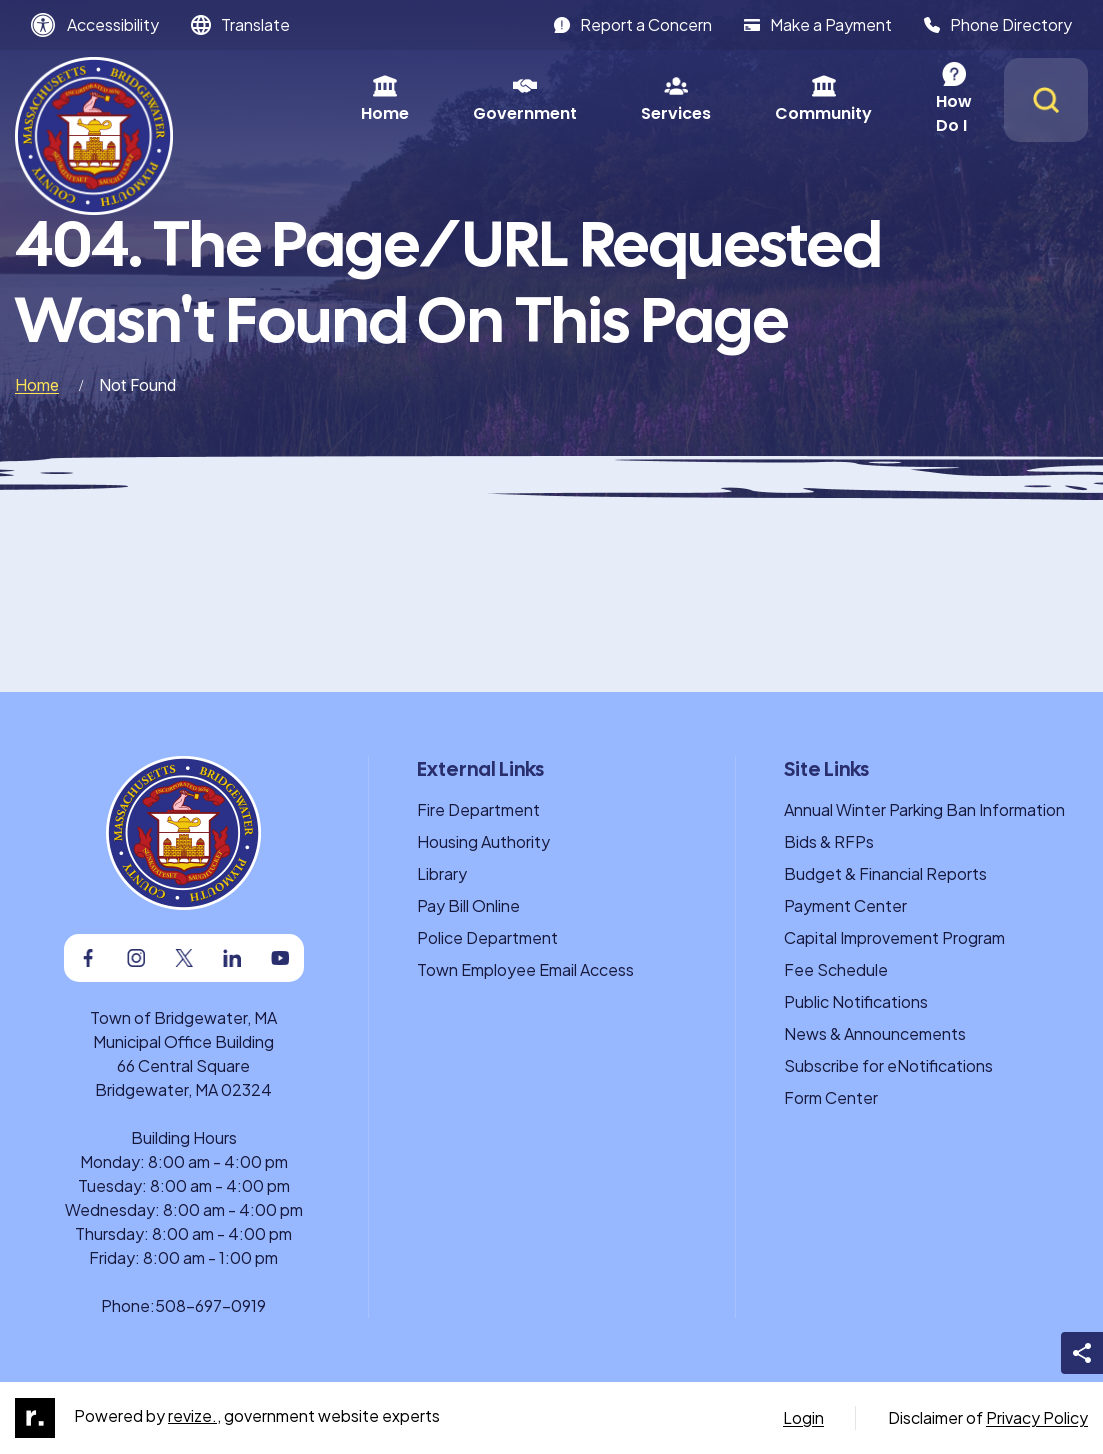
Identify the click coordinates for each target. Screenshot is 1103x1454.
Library (442, 873)
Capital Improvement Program (894, 937)
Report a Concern (633, 24)
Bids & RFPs (829, 841)
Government (431, 99)
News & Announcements (875, 1033)
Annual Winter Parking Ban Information (924, 809)
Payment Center (845, 905)
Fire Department (478, 809)
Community (729, 99)
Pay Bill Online (468, 905)
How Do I (877, 99)
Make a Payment (818, 24)
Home (291, 99)
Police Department (487, 937)
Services (582, 99)
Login (803, 1417)
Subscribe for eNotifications (888, 1065)
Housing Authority (483, 841)
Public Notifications (856, 1001)
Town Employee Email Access (525, 969)
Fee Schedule (836, 969)
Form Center (831, 1097)
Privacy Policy (1037, 1417)
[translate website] (240, 25)
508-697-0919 (210, 1305)
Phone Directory (998, 24)
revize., (194, 1415)
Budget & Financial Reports (885, 873)
